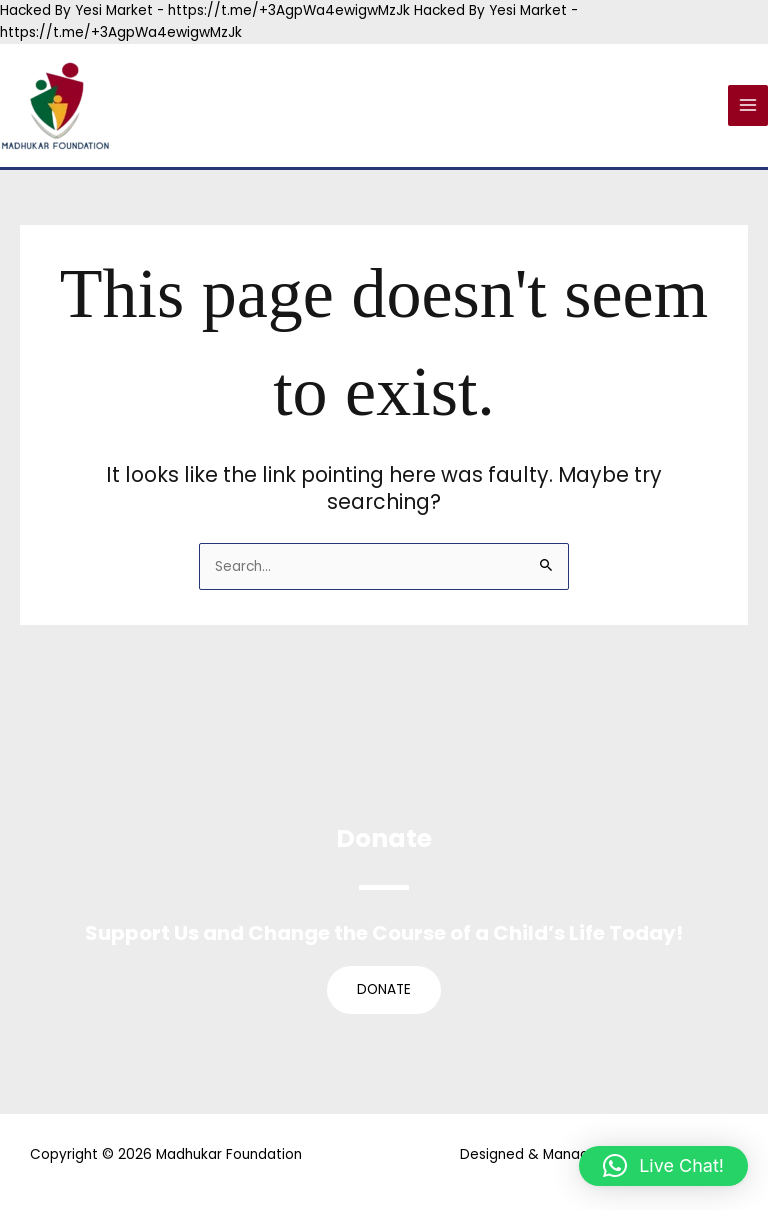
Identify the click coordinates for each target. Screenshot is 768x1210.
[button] (663, 1166)
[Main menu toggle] (748, 105)
